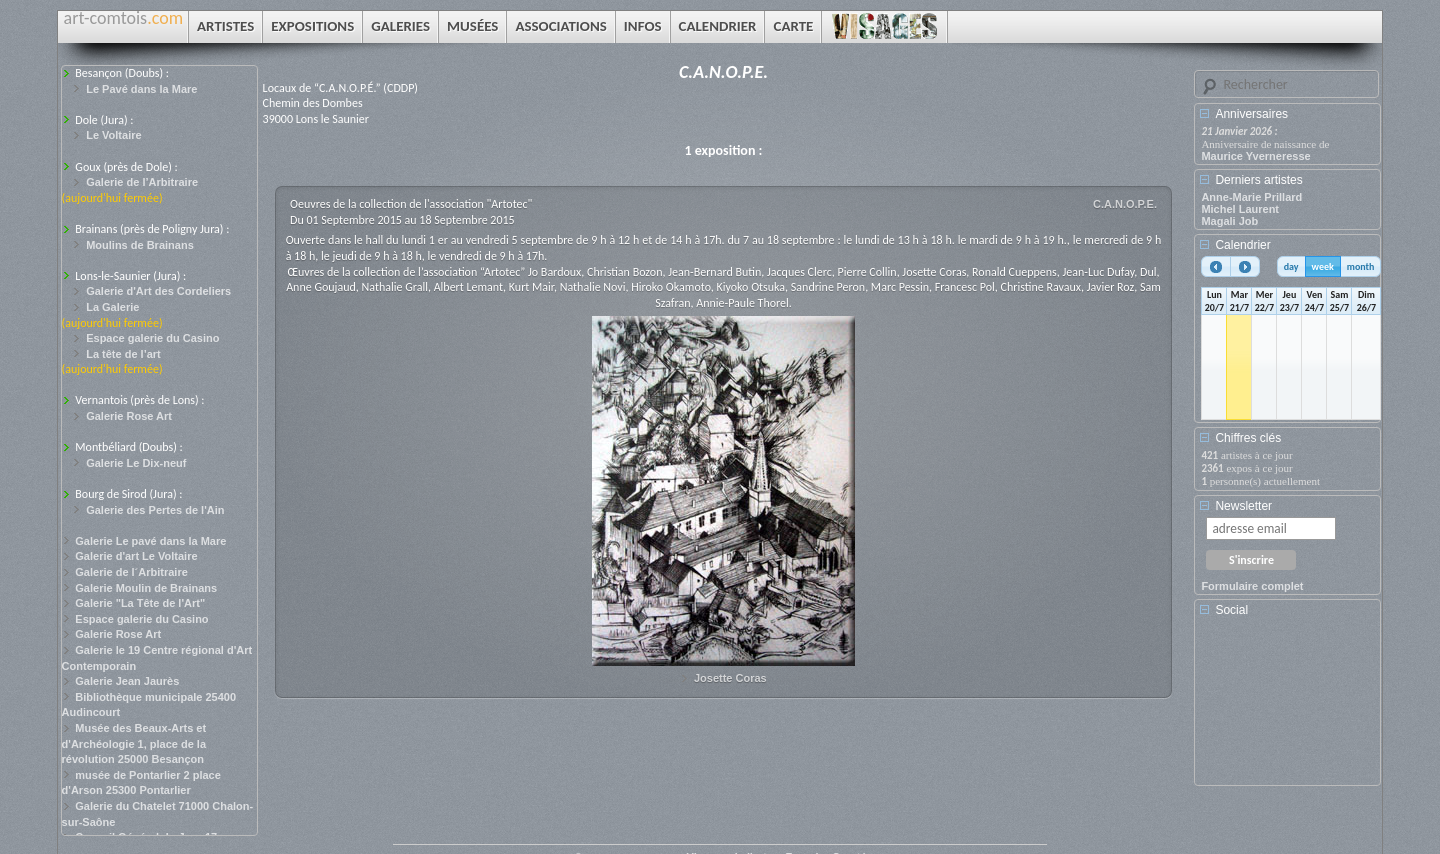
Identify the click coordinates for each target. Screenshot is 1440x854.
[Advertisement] (1291, 708)
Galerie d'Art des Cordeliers (158, 291)
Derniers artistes (1258, 180)
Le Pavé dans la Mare (141, 89)
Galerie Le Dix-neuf (136, 463)
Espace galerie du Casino (152, 338)
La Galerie (112, 307)
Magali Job (1229, 221)
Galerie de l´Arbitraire (131, 572)
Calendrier (1242, 245)
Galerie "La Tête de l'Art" (140, 603)
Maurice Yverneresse (1255, 156)
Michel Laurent (1240, 209)
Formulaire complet (1252, 586)
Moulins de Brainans (140, 245)
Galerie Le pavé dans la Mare (150, 541)
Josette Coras (730, 678)
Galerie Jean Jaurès (127, 681)
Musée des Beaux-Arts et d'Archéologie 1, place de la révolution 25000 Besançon (134, 743)
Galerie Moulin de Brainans (146, 588)
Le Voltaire (113, 135)
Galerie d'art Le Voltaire (136, 556)
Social (1231, 610)
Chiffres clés (1248, 438)
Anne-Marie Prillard (1251, 197)
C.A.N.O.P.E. (1125, 204)
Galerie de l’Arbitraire (142, 182)
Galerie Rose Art (129, 416)
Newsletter (1243, 506)
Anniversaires (1251, 114)
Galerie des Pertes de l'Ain (155, 510)
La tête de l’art (123, 354)
